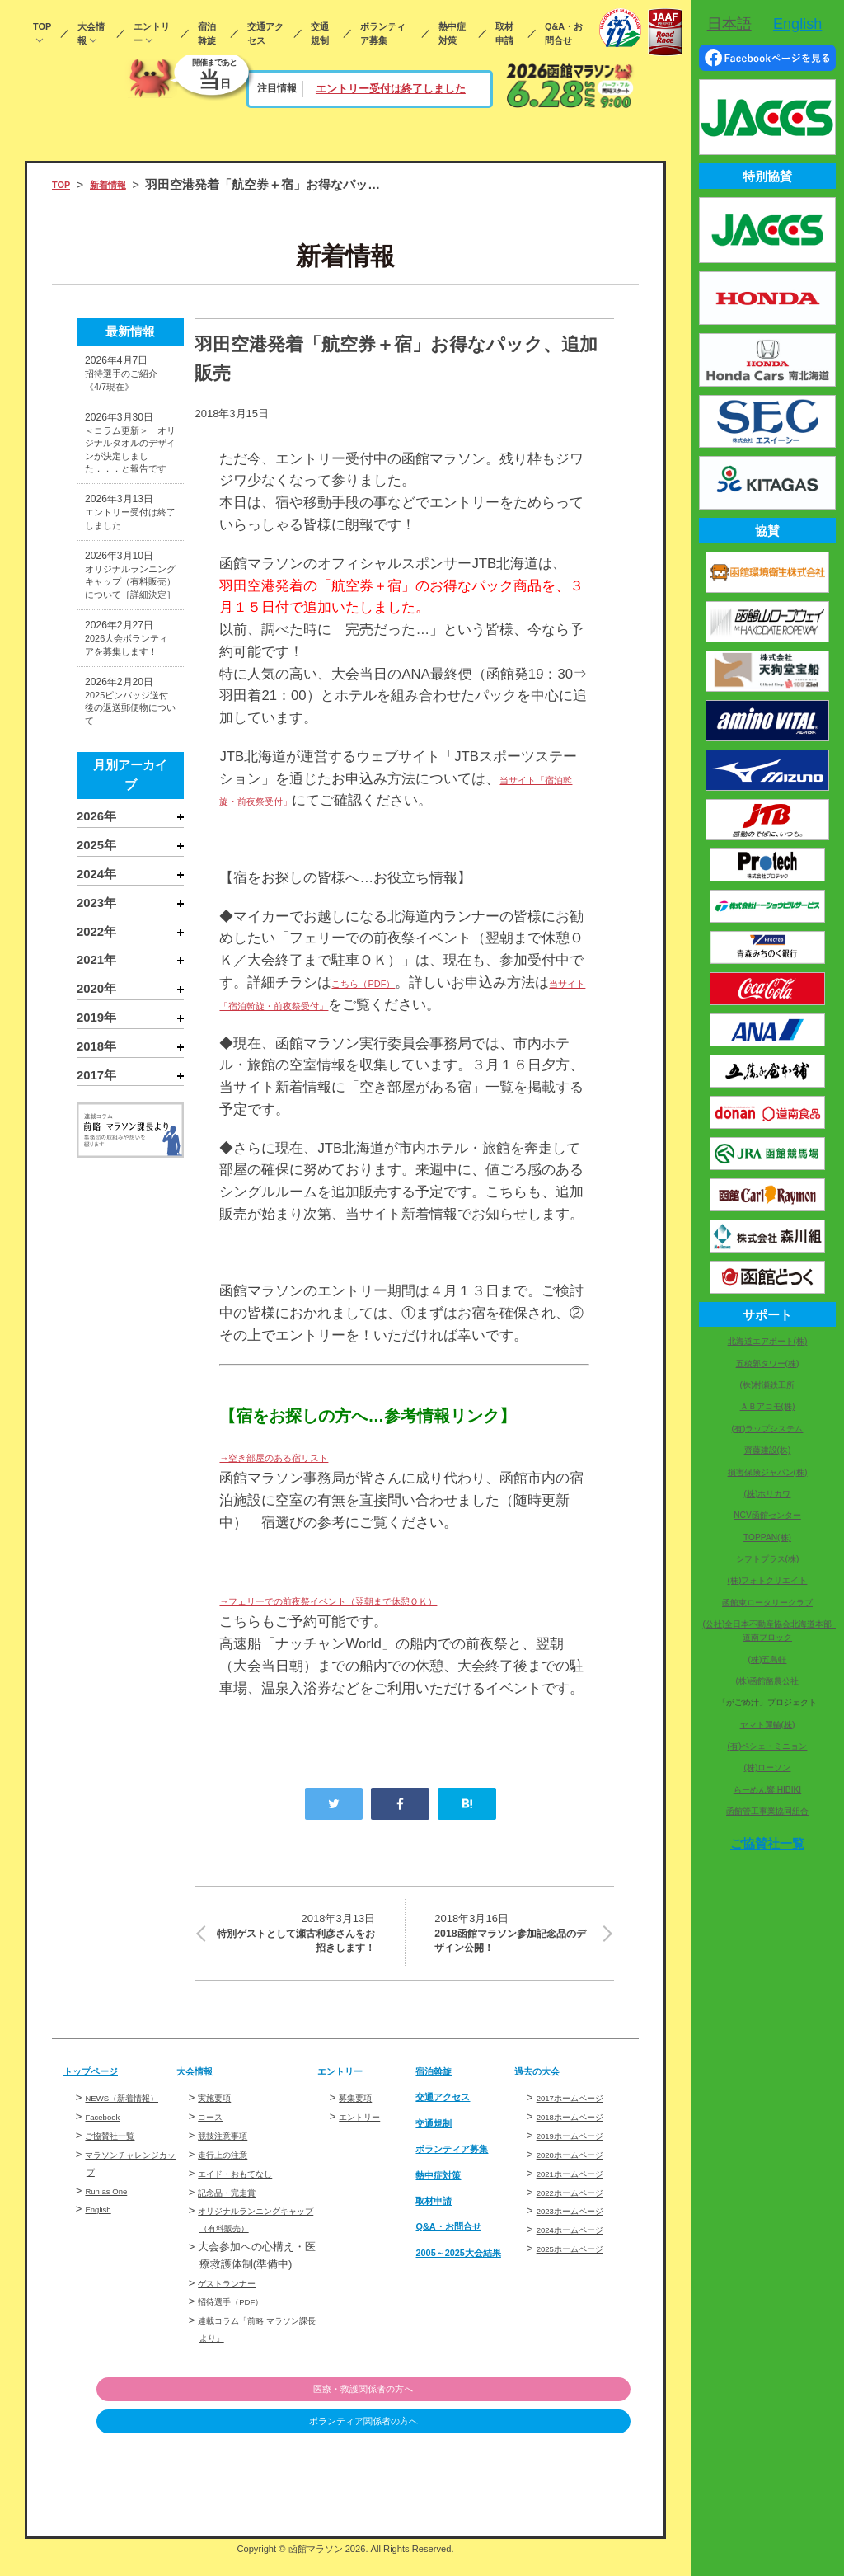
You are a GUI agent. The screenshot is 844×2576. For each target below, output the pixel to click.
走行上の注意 (230, 2171)
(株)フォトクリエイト (768, 1580)
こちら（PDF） (380, 982)
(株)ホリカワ (767, 1493)
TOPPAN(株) (767, 1537)
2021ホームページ (581, 2190)
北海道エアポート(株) (768, 1341)
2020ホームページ (581, 2171)
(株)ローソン (767, 1767)
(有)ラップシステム (768, 1428)
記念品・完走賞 (235, 2209)
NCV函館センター (767, 1515)
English (102, 2244)
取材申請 (504, 33)
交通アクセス (265, 33)
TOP (42, 26)
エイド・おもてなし (246, 2190)
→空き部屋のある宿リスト (303, 1456)
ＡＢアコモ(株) (767, 1406)
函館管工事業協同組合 (767, 1811)
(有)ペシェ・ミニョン (768, 1746)
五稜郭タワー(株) (767, 1363)
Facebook (108, 2152)
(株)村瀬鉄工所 (767, 1384)
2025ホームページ (581, 2265)
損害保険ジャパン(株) (768, 1472)
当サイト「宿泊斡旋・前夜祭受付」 (331, 1005)
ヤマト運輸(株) (767, 1724)
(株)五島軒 (767, 1659)
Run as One (113, 2225)
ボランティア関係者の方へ (545, 2440)
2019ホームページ (581, 2153)
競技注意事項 (230, 2153)
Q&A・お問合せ (564, 33)
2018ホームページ (581, 2134)
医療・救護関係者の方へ (546, 2407)
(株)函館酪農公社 (767, 1680)
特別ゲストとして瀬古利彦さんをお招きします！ (295, 1940)
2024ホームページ (581, 2247)
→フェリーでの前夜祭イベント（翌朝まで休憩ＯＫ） (387, 1600)
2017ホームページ (581, 2115)
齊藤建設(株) (767, 1450)
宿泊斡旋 (207, 33)
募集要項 (360, 2115)
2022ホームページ (581, 2209)
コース (214, 2134)
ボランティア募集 (383, 33)
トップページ (100, 2088)
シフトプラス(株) (767, 1558)
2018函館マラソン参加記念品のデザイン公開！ (513, 1940)
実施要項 (219, 2115)
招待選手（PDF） (241, 2319)
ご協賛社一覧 (117, 2170)
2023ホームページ (581, 2228)
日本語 (729, 24)
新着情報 (121, 184)
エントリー (152, 33)
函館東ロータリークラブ (767, 1602)
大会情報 (91, 33)
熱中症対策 (452, 33)
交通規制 (320, 33)
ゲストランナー (235, 2300)
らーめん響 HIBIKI (767, 1789)
